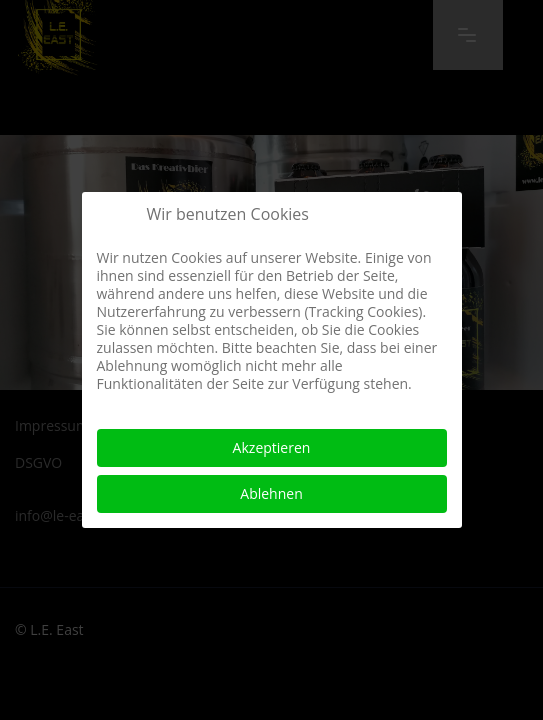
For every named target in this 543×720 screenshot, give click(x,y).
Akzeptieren (272, 447)
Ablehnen (271, 493)
